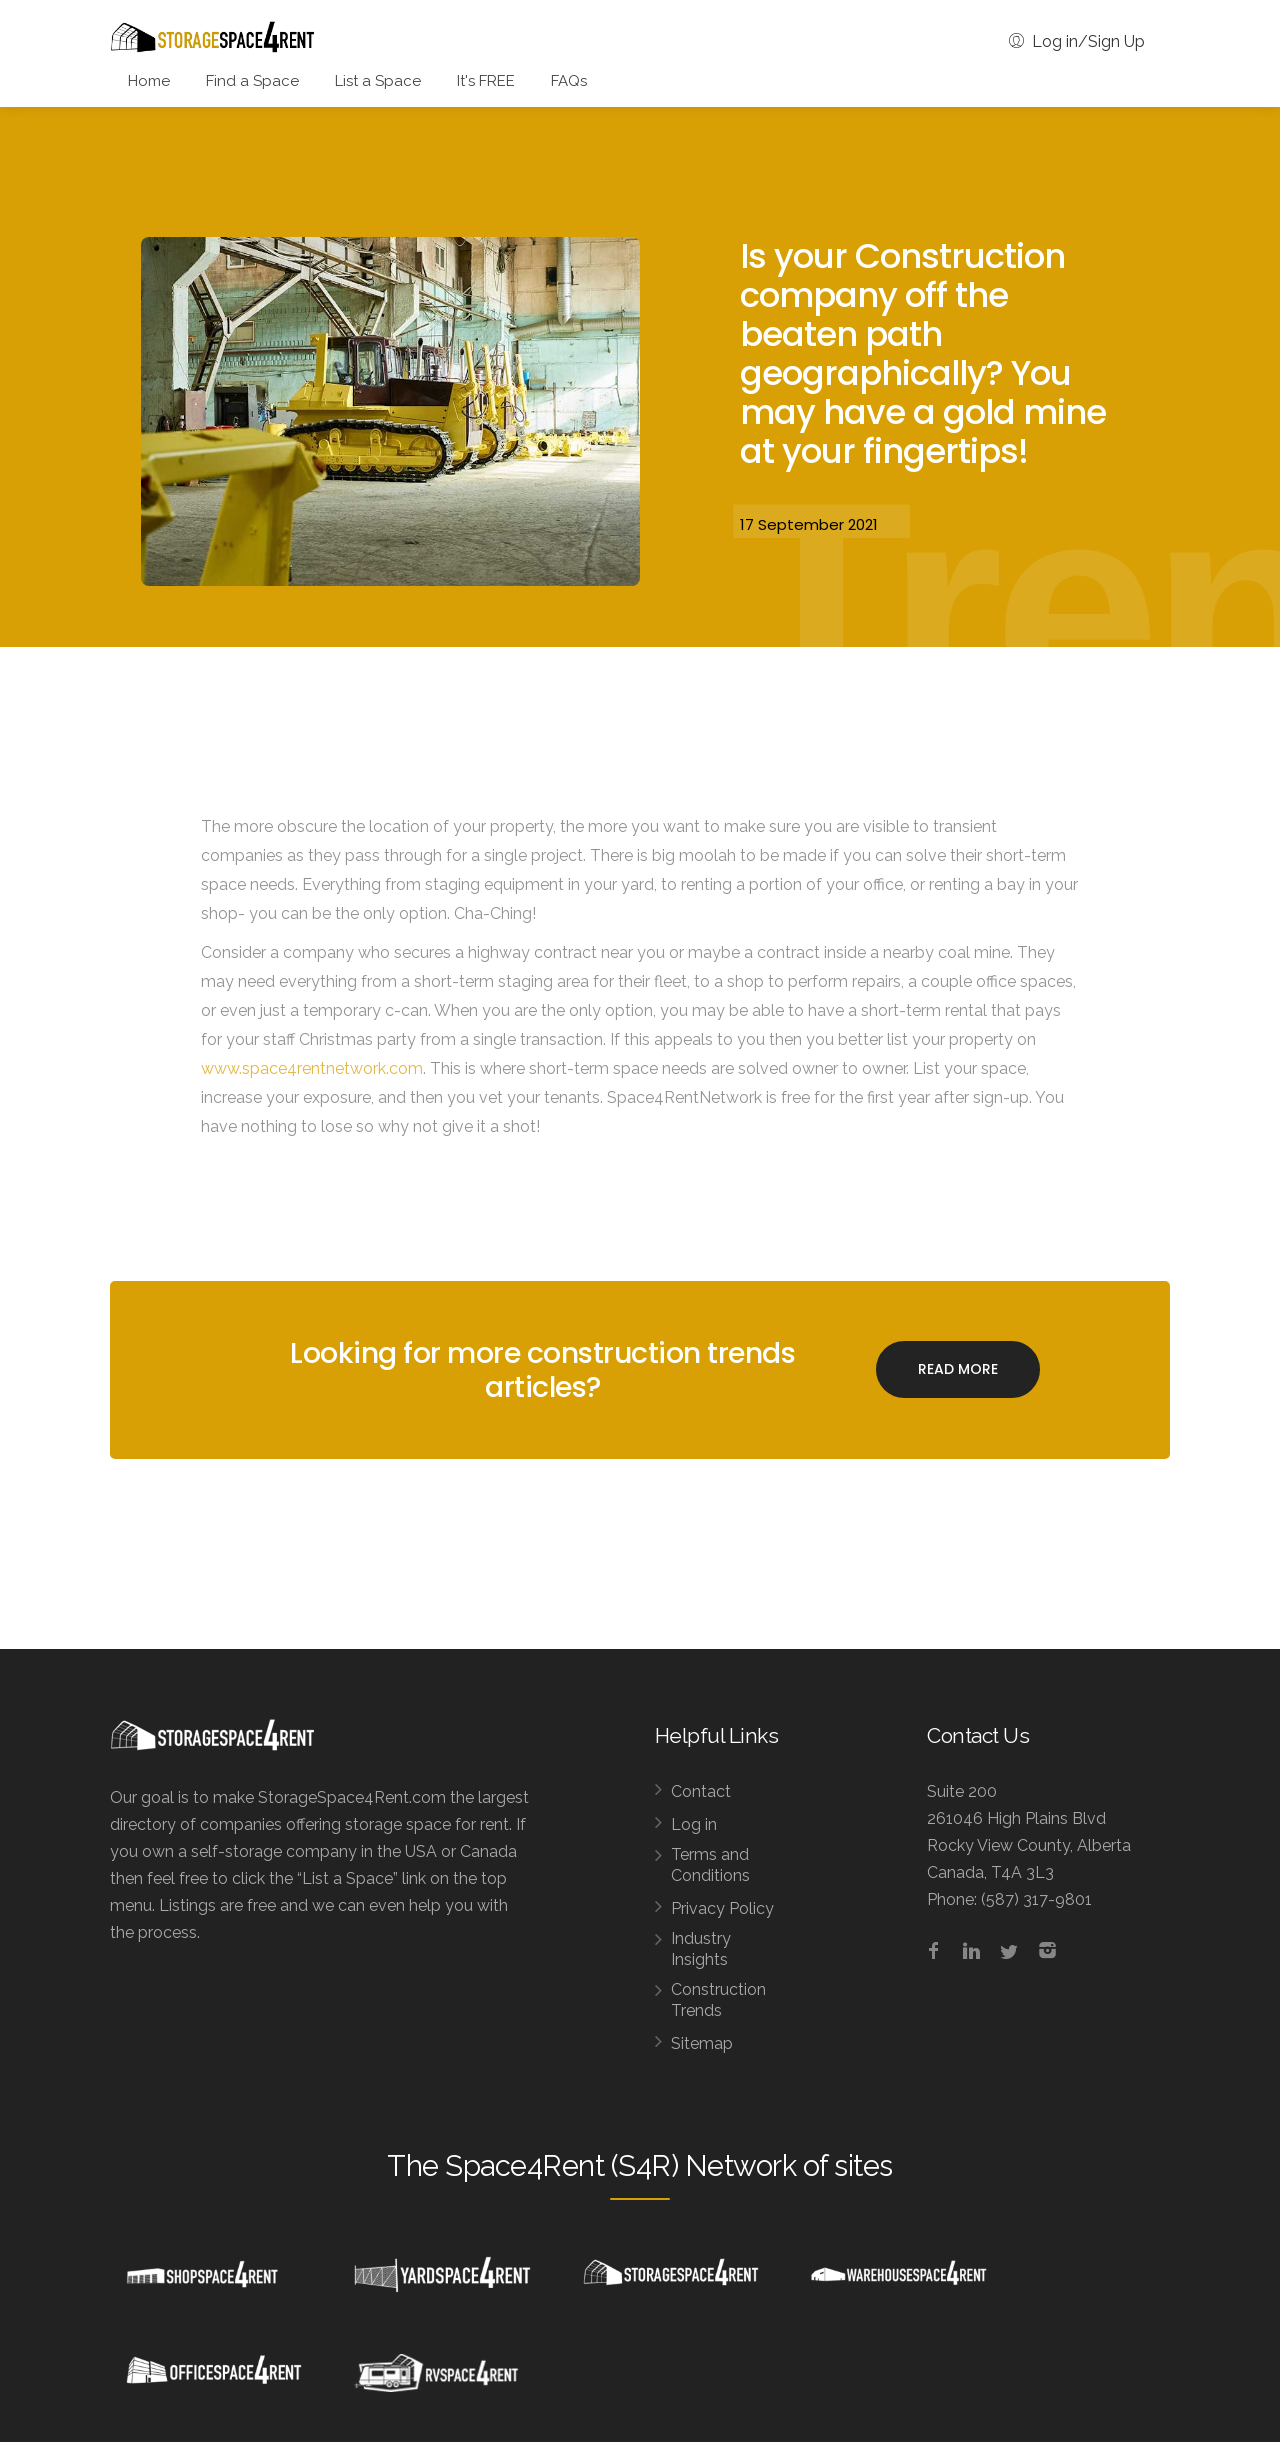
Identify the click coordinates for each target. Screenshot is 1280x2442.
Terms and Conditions (710, 1865)
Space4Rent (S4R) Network (620, 2166)
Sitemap (702, 2043)
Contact (701, 1791)
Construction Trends (718, 2000)
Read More (958, 1369)
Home (149, 81)
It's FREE (486, 81)
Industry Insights (701, 1949)
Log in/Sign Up (1077, 41)
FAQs (569, 81)
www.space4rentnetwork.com (312, 1068)
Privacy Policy (722, 1908)
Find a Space (252, 81)
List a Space (378, 81)
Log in (694, 1824)
